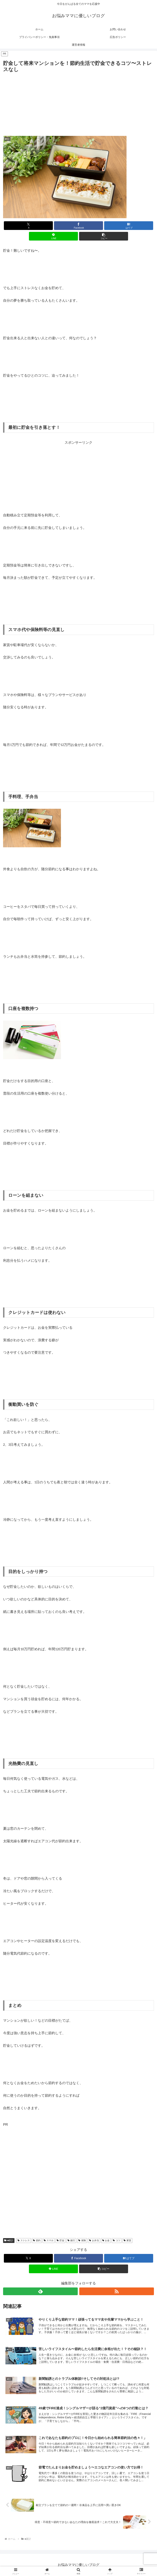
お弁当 (94, 2240)
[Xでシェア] (28, 225)
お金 (106, 2240)
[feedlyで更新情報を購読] (40, 2291)
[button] (103, 236)
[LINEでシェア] (53, 236)
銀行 (71, 2240)
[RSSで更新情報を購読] (116, 2291)
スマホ (49, 2240)
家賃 (127, 2240)
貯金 (60, 2240)
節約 (37, 2240)
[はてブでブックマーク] (128, 225)
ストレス (24, 2240)
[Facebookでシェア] (78, 225)
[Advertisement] (78, 103)
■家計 (8, 2240)
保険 (82, 2240)
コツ (116, 2240)
